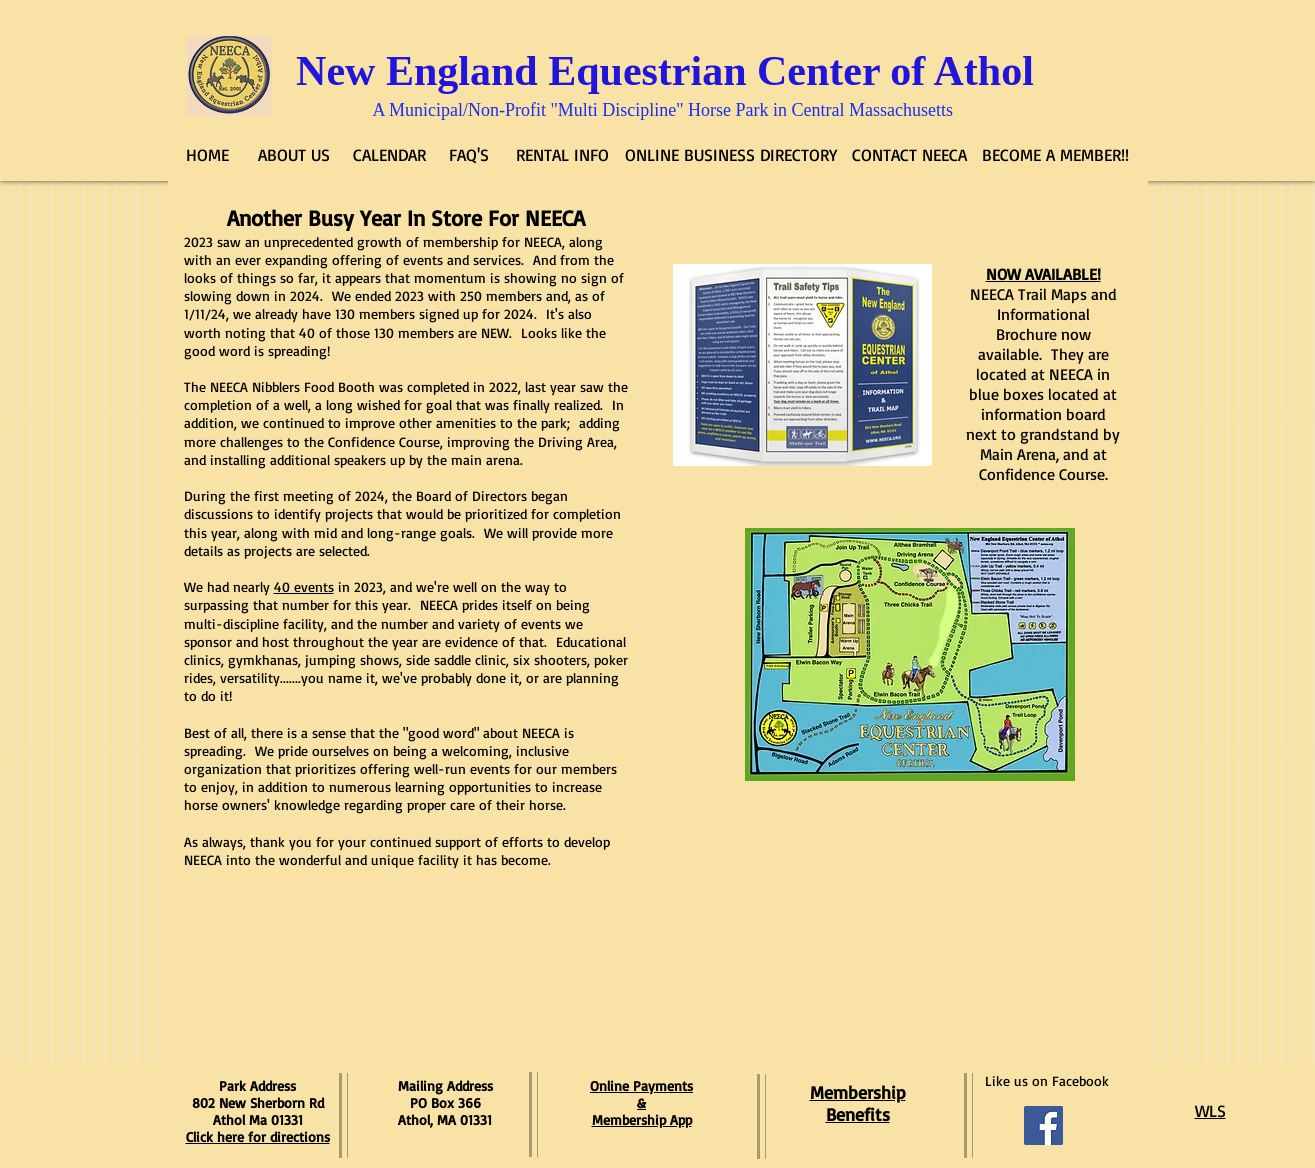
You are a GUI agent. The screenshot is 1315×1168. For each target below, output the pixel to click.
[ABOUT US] (294, 155)
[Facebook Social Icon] (1043, 1125)
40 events (304, 586)
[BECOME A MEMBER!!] (1056, 155)
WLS (1210, 1110)
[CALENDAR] (389, 155)
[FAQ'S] (469, 155)
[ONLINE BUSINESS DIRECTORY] (731, 155)
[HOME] (208, 155)
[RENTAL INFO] (563, 155)
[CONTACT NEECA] (910, 155)
